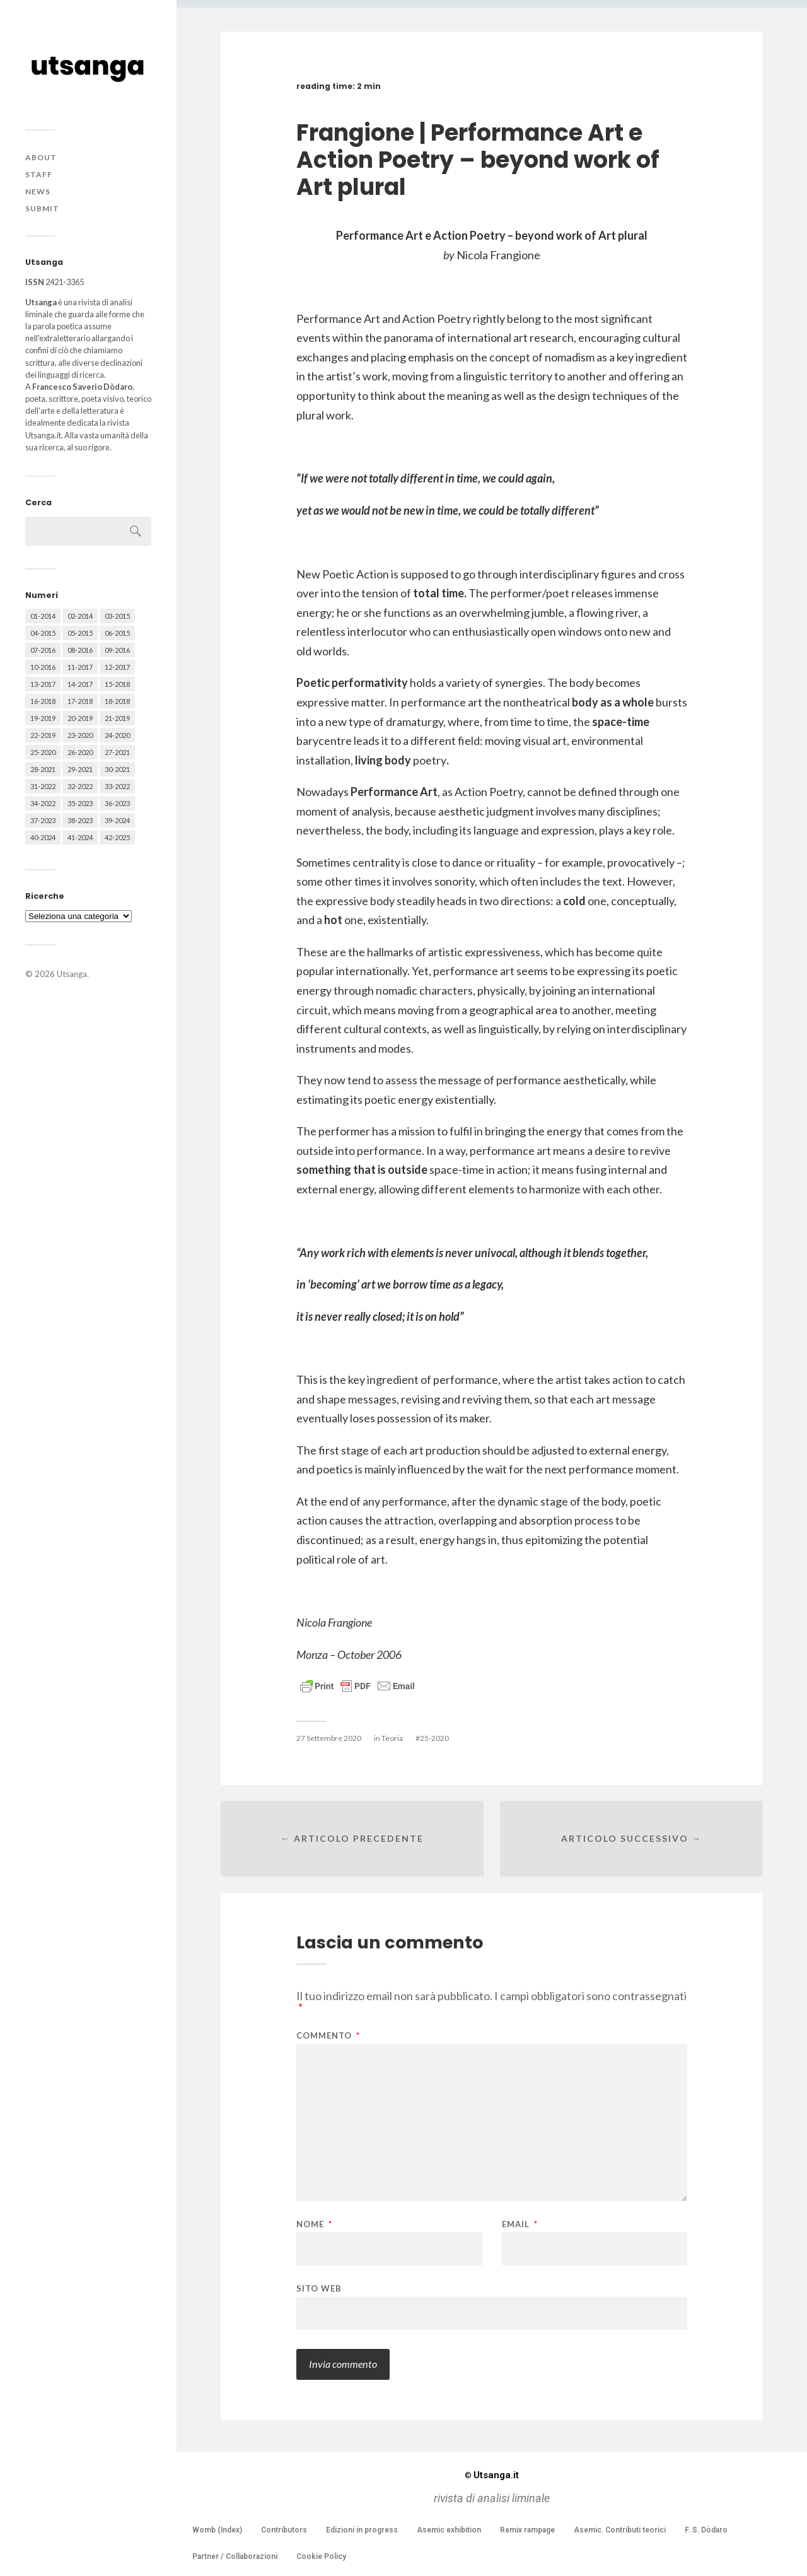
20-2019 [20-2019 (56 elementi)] (80, 718)
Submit (42, 208)
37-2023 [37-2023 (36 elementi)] (42, 820)
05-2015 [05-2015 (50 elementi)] (80, 633)
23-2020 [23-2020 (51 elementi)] (80, 735)
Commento (328, 2036)
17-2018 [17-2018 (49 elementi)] (80, 701)
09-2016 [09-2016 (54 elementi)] (117, 650)
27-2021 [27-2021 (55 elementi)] (117, 752)
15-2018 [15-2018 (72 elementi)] (117, 684)
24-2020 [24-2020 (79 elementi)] (117, 735)
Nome (314, 2224)
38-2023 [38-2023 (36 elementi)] (80, 820)
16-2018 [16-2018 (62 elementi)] (42, 701)
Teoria (392, 1738)
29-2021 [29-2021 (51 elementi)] (80, 769)
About (41, 157)
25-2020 (434, 1738)
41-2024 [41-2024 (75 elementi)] (80, 837)
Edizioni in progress (362, 2530)
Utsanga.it (492, 2475)
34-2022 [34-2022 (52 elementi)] (42, 803)
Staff (38, 174)
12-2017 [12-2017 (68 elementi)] (117, 667)
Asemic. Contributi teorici (620, 2530)
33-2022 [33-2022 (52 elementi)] (117, 786)
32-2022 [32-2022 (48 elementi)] (80, 786)
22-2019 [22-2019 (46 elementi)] (42, 735)
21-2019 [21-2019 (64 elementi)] (117, 718)
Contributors (284, 2530)
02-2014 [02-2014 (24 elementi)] (80, 616)
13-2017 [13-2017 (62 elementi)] (42, 684)
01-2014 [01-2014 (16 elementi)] (42, 616)
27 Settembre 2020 (328, 1738)
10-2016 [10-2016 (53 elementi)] (42, 667)
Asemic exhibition (449, 2530)
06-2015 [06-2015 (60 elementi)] (117, 633)
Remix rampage (527, 2530)
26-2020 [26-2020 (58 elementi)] (80, 752)
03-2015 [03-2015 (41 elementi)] (117, 616)
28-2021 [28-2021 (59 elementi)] (42, 769)
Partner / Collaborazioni (234, 2556)
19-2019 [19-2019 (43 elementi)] (42, 718)
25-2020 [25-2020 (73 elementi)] (42, 752)
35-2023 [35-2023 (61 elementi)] (80, 803)
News (37, 191)
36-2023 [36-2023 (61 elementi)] (117, 803)
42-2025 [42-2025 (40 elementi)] (117, 837)
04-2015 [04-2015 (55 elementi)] (42, 633)
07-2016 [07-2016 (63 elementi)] (42, 650)
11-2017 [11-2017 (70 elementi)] (80, 667)
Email (520, 2224)
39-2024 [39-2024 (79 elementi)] (117, 820)
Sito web (319, 2288)
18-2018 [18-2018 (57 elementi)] (117, 701)
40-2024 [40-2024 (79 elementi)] (42, 837)
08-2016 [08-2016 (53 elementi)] (80, 650)
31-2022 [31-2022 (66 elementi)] (42, 786)
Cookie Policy (321, 2556)
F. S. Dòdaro (706, 2530)
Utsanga (72, 974)
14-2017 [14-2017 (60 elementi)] (80, 684)
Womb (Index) (217, 2530)
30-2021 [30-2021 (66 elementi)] (117, 769)
